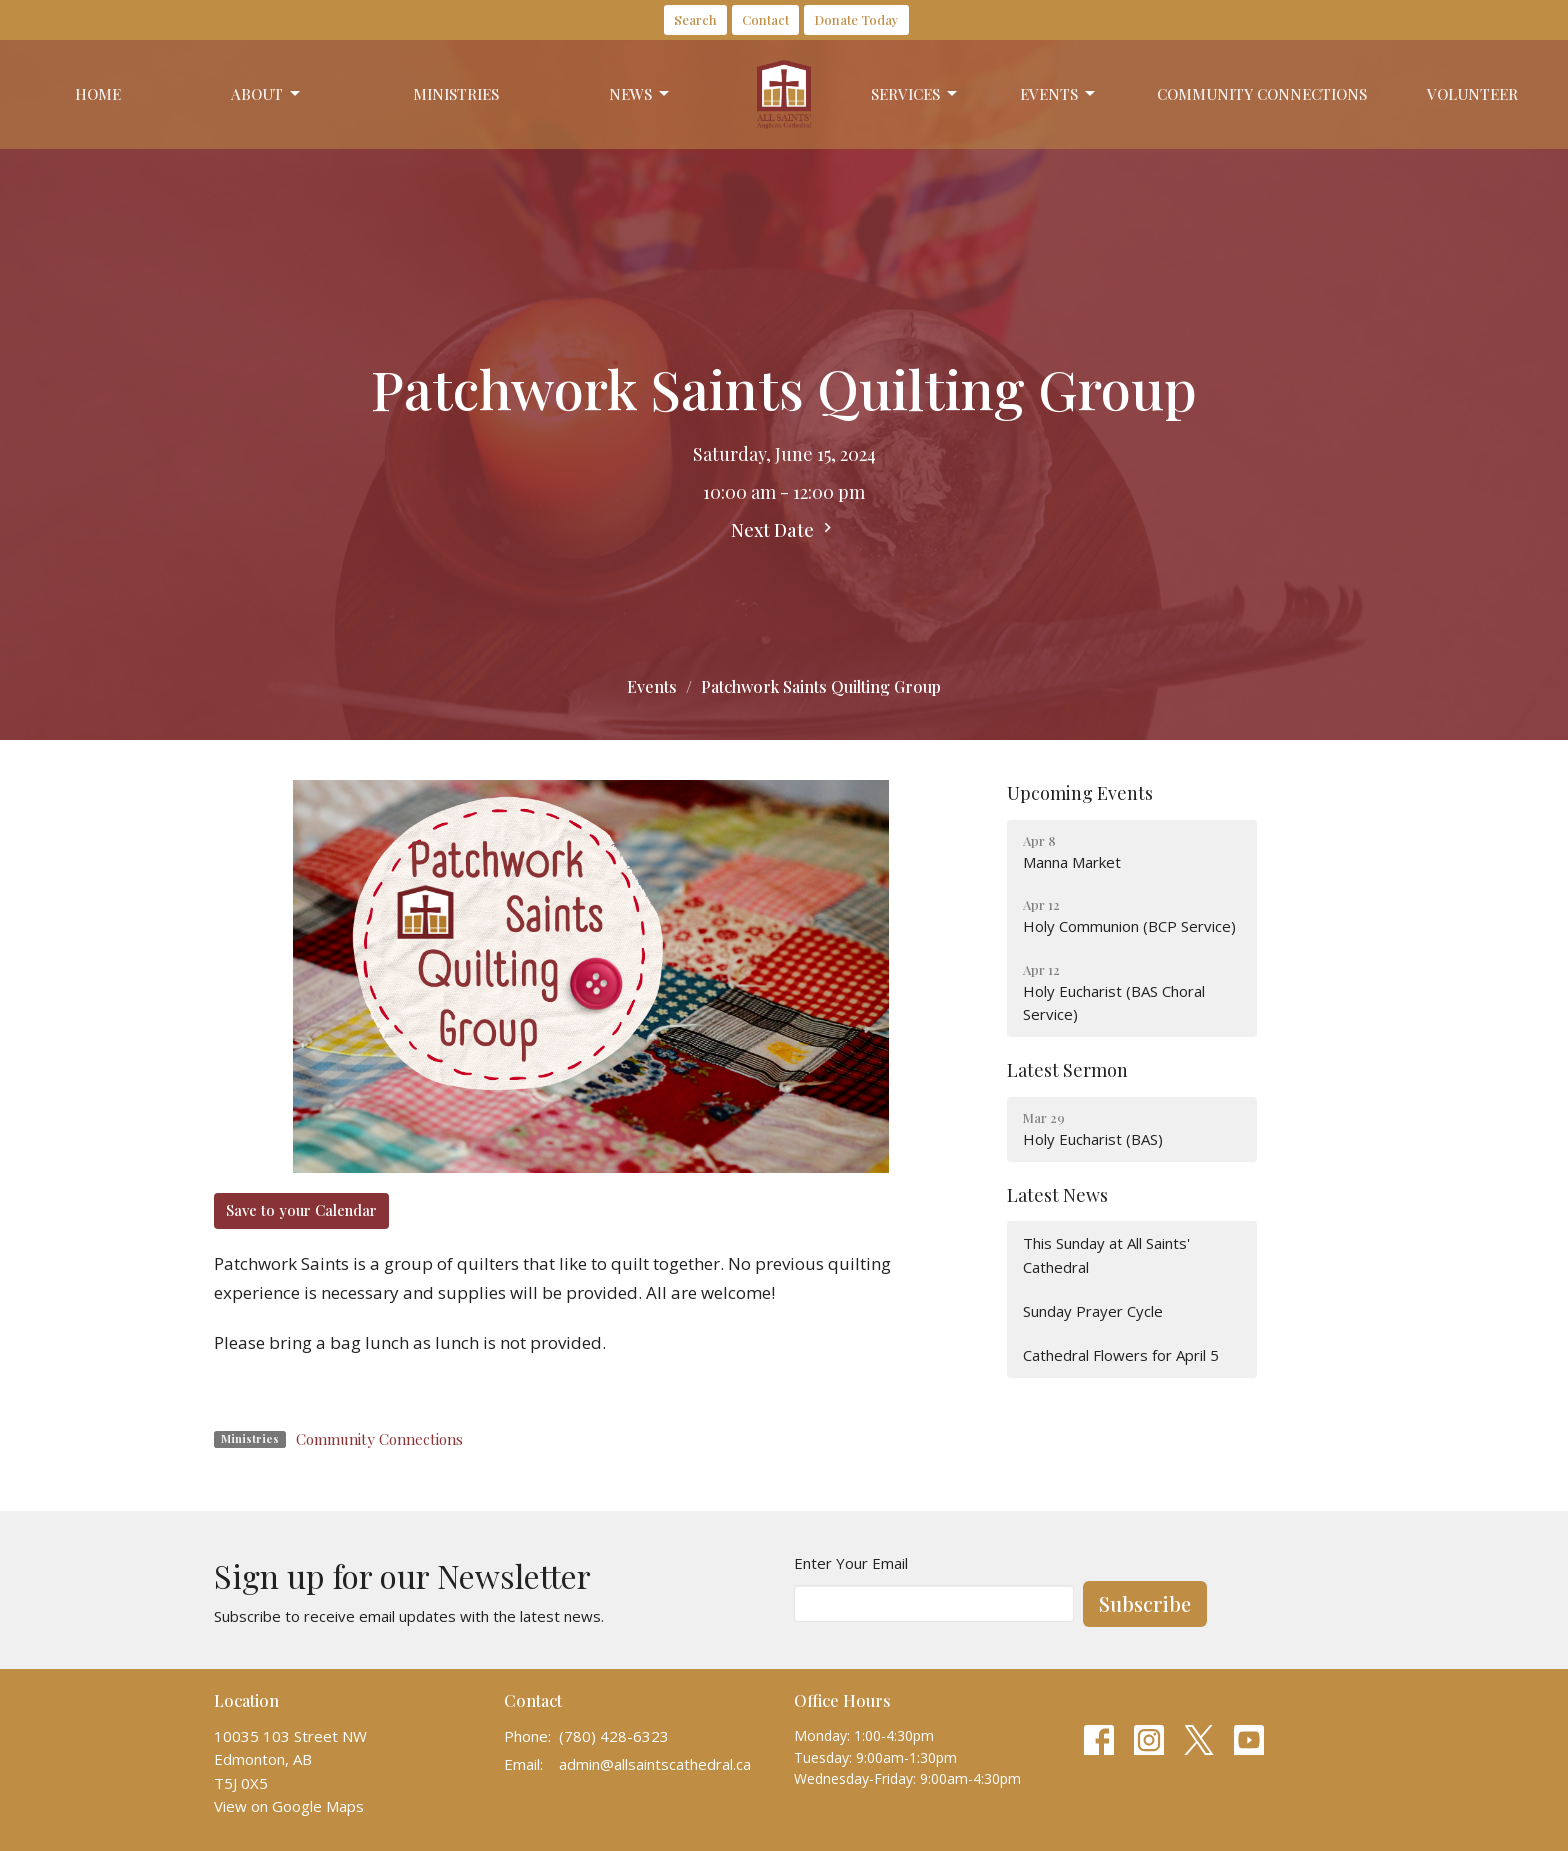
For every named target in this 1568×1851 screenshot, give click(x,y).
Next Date (784, 530)
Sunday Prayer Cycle (1093, 1311)
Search (695, 19)
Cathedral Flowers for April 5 (1121, 1355)
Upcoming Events (1080, 793)
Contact (765, 19)
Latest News (1057, 1195)
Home (98, 94)
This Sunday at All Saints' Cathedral (1106, 1254)
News (640, 94)
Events (1059, 94)
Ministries (456, 94)
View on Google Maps (289, 1806)
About (267, 94)
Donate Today (856, 19)
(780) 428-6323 (614, 1736)
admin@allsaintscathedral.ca (655, 1764)
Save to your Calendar (301, 1210)
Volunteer (1472, 94)
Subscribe (1145, 1603)
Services (915, 94)
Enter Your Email (851, 1563)
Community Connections (1262, 94)
